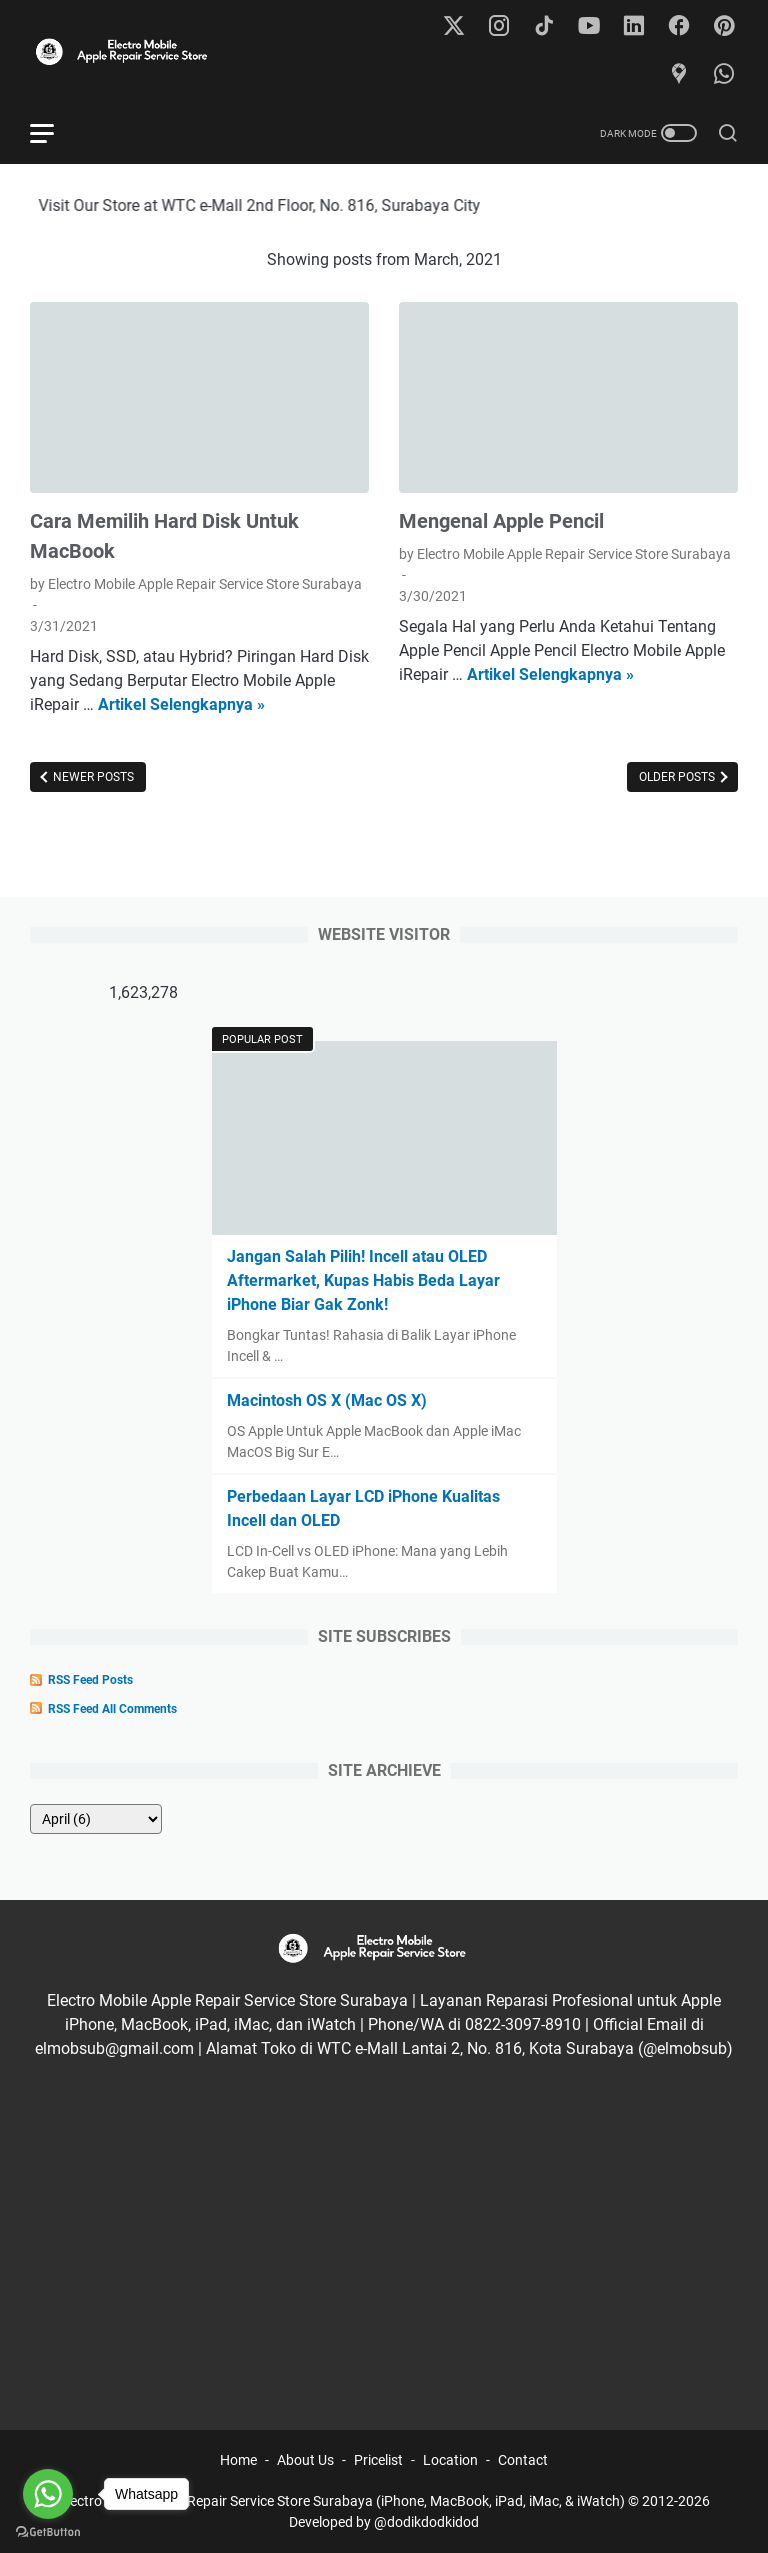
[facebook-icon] (679, 27)
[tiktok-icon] (544, 27)
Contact (523, 2460)
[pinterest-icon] (724, 27)
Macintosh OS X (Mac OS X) (327, 1400)
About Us (305, 2460)
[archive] (96, 1819)
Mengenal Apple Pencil (501, 521)
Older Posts (678, 777)
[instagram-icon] (499, 27)
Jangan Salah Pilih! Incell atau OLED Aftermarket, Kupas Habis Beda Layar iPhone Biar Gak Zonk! (363, 1280)
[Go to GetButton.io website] (48, 2532)
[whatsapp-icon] (724, 75)
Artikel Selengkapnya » (181, 704)
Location (450, 2460)
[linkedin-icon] (634, 27)
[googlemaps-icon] (679, 75)
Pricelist (378, 2460)
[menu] (54, 133)
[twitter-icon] (454, 27)
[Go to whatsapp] (48, 2494)
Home (238, 2460)
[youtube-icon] (589, 27)
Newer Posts (92, 777)
